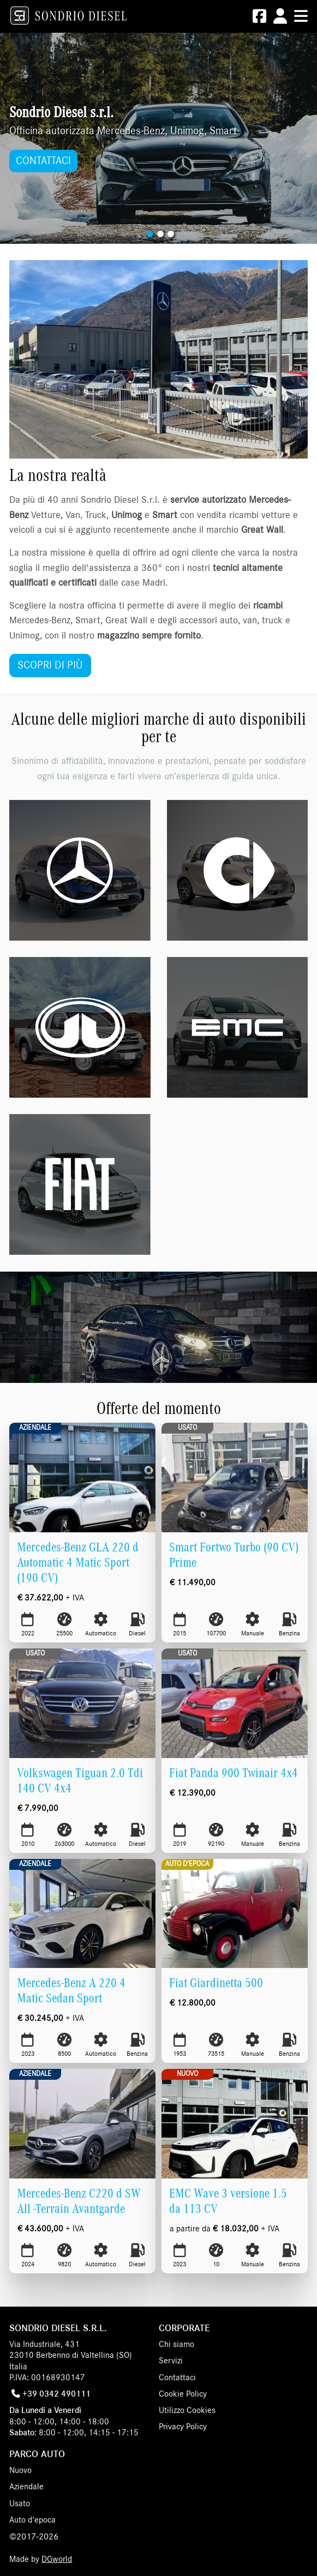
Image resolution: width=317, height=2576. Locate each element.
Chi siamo (176, 2344)
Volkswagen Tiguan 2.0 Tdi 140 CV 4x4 (80, 1780)
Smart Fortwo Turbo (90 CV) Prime (233, 1554)
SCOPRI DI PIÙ (50, 665)
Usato (187, 1427)
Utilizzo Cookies (187, 2410)
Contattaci (177, 2377)
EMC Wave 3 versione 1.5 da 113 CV (228, 2201)
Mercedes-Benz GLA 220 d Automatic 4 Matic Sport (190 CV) (78, 1562)
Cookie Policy (183, 2394)
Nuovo (187, 2074)
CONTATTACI (43, 160)
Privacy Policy (183, 2426)
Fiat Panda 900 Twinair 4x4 (233, 1773)
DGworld (56, 2559)
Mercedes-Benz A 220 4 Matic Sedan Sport (71, 1990)
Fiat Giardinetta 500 (216, 1983)
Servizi (171, 2360)
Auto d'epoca (187, 1864)
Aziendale (35, 1427)
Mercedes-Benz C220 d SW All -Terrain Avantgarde (79, 2201)
